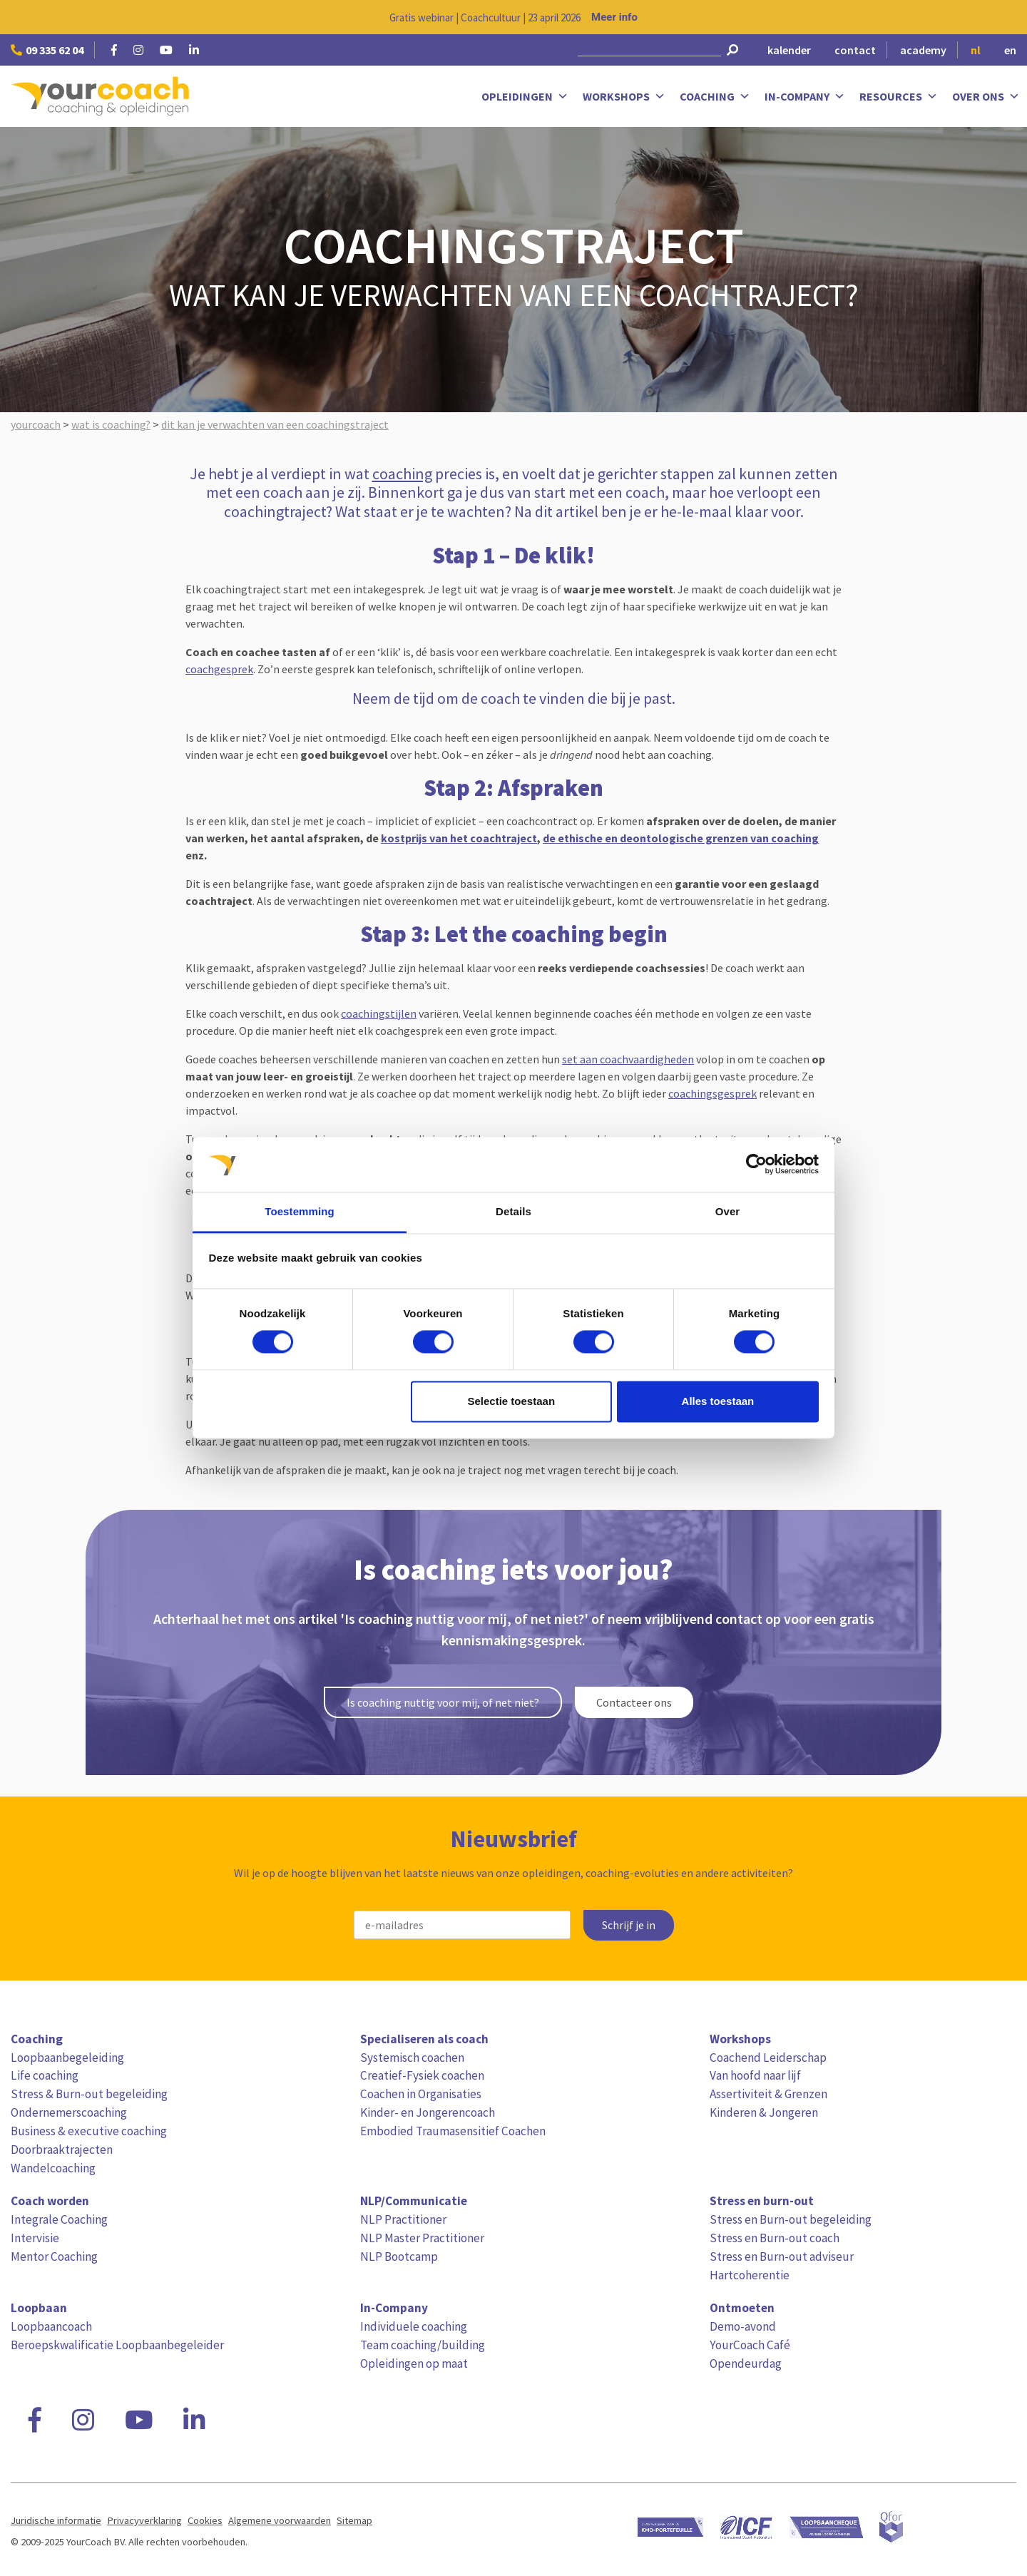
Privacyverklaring (144, 2520)
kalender (789, 50)
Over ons (986, 96)
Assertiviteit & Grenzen (768, 2094)
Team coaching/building (422, 2345)
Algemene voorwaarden (279, 2520)
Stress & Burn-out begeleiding (89, 2094)
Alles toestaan (718, 1401)
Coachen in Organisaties (420, 2094)
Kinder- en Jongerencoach (427, 2112)
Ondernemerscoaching (69, 2112)
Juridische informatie (56, 2520)
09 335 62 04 (47, 50)
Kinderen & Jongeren (764, 2112)
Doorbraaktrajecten (62, 2149)
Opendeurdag (746, 2363)
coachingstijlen (379, 1013)
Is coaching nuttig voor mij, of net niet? (443, 1702)
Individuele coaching (413, 2326)
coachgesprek (219, 669)
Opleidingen (524, 96)
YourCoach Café (750, 2345)
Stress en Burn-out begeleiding (791, 2219)
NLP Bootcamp (399, 2256)
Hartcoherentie (750, 2275)
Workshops (624, 96)
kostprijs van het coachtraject (459, 838)
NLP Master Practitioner (422, 2238)
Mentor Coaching (54, 2256)
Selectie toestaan (512, 1401)
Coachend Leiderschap (768, 2057)
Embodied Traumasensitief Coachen (453, 2131)
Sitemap (354, 2520)
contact (855, 50)
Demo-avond (743, 2326)
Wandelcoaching (53, 2168)
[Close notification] (1004, 17)
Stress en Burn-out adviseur (782, 2256)
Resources (898, 96)
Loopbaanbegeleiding (67, 2057)
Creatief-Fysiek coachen (422, 2075)
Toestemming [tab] (299, 1211)
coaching (402, 474)
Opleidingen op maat (414, 2363)
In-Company (805, 96)
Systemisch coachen (412, 2057)
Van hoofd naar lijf (755, 2075)
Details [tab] (513, 1211)
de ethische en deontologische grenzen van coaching (681, 838)
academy (923, 50)
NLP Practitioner (403, 2219)
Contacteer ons (634, 1702)
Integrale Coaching (59, 2219)
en (1010, 50)
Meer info (614, 17)
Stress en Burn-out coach (774, 2238)
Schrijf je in (628, 1925)
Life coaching (44, 2075)
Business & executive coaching (89, 2131)
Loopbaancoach (51, 2326)
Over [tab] (727, 1211)
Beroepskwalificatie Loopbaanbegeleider (117, 2345)
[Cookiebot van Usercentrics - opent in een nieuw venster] (756, 1164)
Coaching (715, 96)
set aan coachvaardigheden (628, 1059)
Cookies (205, 2520)
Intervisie (35, 2238)
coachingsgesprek (712, 1093)
